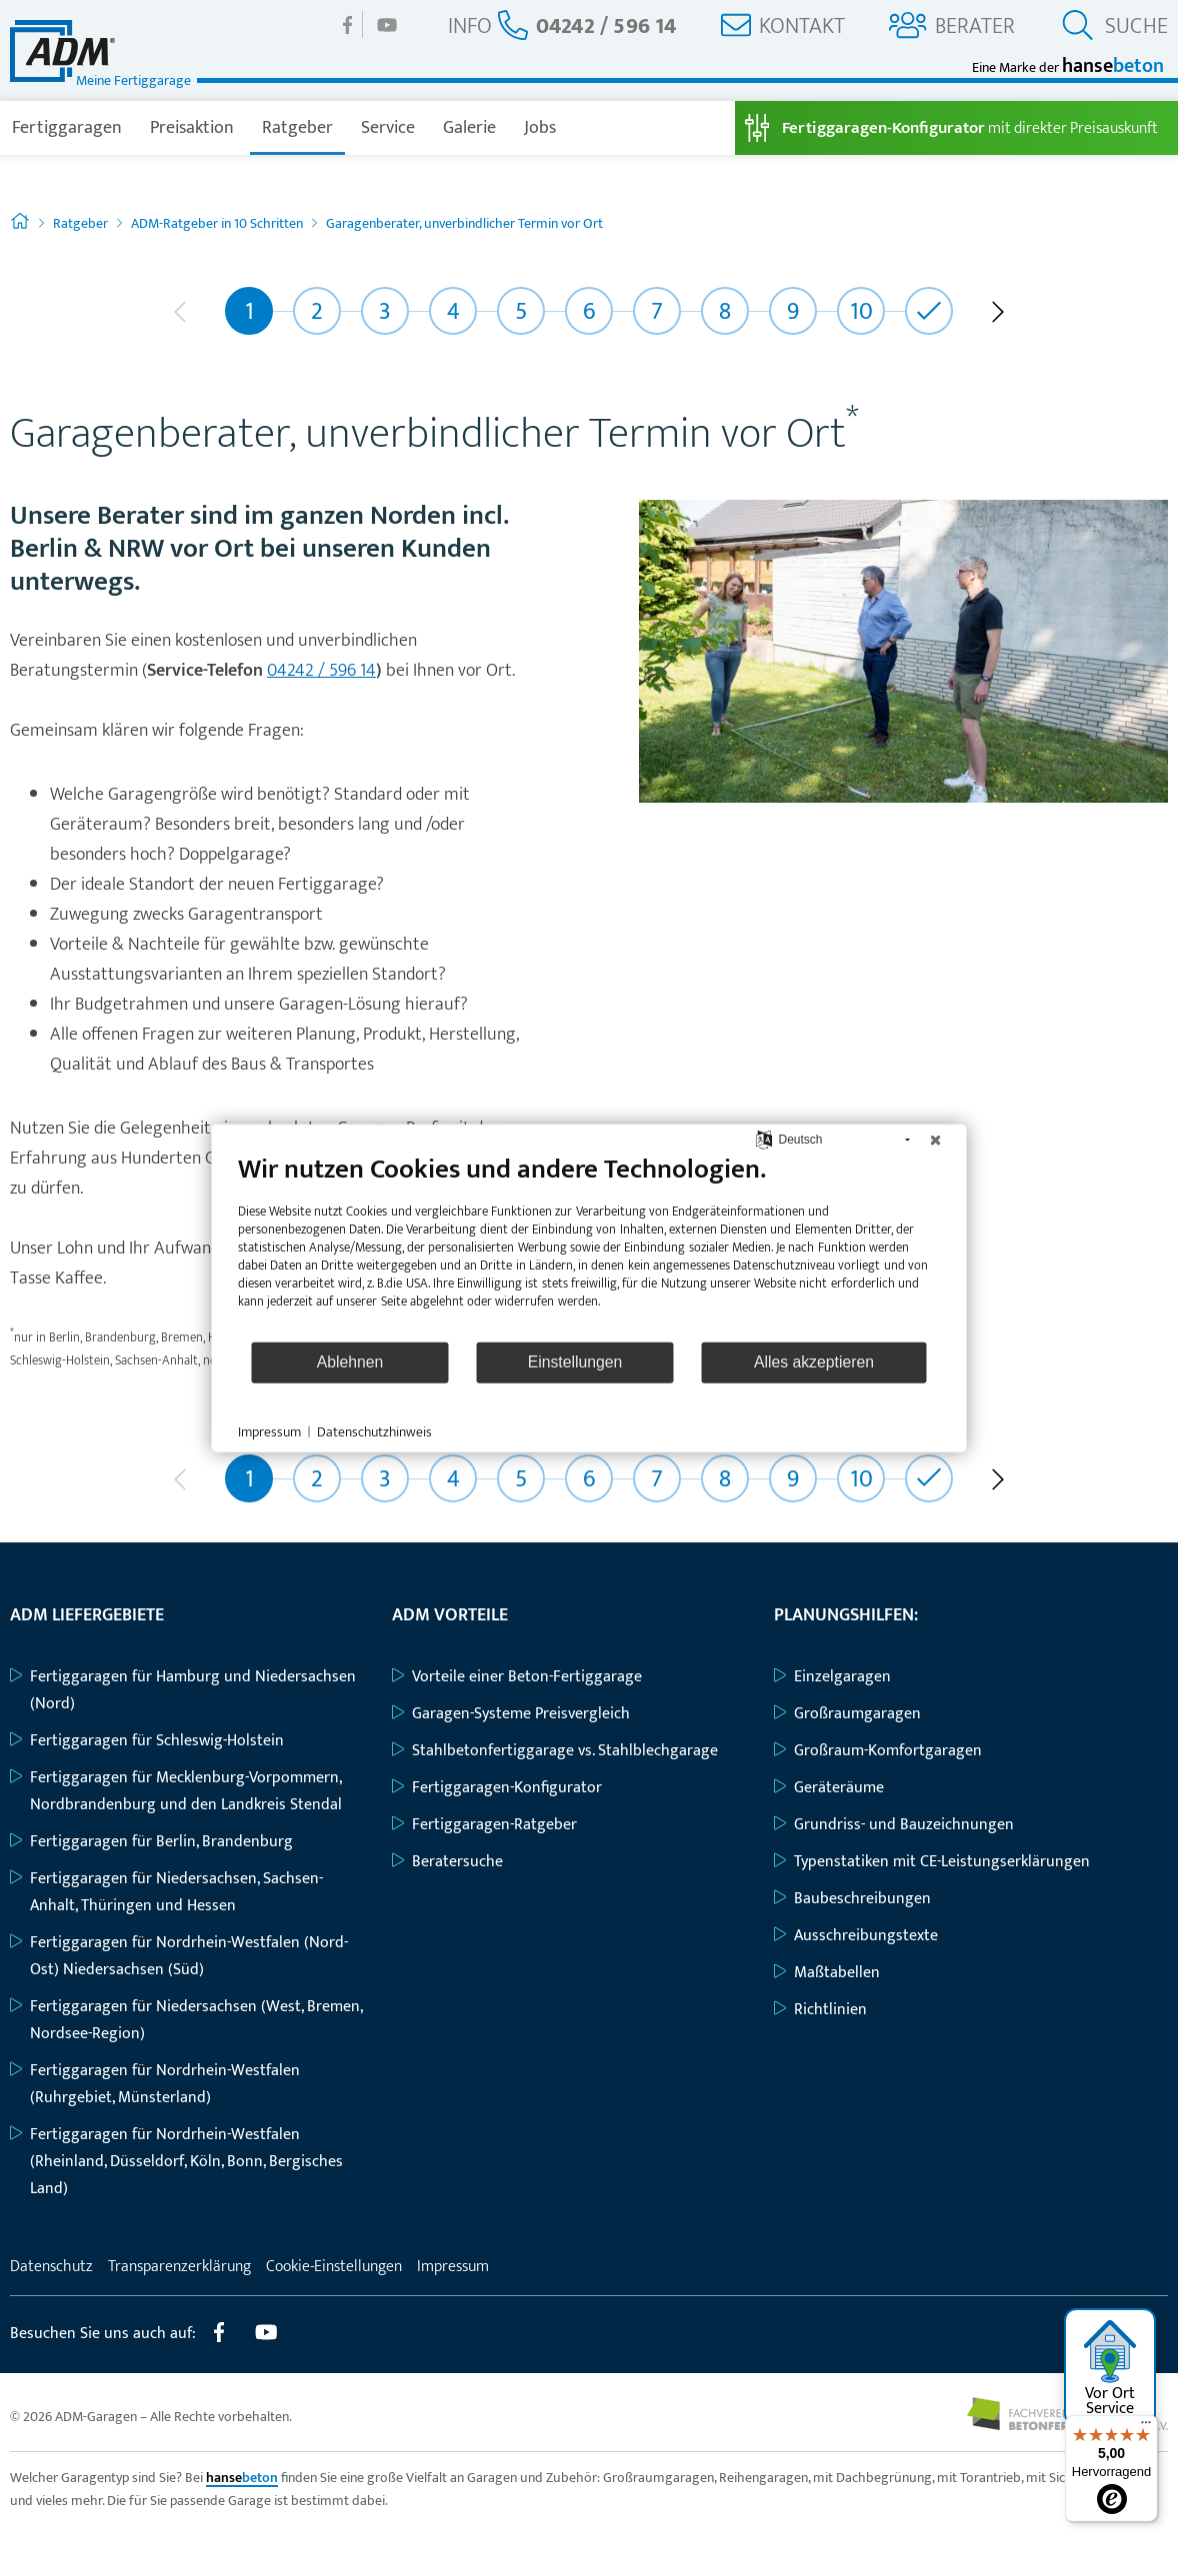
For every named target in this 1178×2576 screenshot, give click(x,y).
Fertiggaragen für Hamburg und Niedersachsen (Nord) (183, 1690)
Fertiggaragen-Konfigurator (497, 1787)
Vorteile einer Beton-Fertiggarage (517, 1676)
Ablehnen (350, 1361)
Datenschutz (51, 2266)
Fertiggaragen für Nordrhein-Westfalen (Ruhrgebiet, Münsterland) (155, 2084)
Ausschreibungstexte (856, 1935)
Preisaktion (192, 128)
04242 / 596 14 (321, 671)
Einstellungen (575, 1361)
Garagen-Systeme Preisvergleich (511, 1713)
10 (861, 312)
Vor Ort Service (1110, 2370)
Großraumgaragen (847, 1713)
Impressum (453, 2266)
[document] (589, 1245)
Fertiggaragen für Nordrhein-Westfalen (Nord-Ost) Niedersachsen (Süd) (179, 1956)
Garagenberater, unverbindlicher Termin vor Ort (464, 223)
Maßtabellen (827, 1972)
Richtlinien (820, 2009)
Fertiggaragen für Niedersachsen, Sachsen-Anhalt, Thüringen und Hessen (166, 1892)
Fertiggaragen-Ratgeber (484, 1824)
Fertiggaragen (67, 128)
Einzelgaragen (832, 1676)
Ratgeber (297, 128)
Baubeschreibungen (852, 1898)
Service (388, 128)
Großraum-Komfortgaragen (878, 1750)
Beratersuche (447, 1861)
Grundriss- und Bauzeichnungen (894, 1824)
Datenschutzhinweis (374, 1431)
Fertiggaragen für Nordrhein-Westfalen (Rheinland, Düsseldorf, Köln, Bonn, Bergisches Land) (176, 2161)
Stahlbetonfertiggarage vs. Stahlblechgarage (555, 1750)
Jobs (540, 128)
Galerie (469, 128)
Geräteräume (829, 1787)
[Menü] (1146, 2427)
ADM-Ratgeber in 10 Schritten (217, 223)
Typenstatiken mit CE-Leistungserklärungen (932, 1861)
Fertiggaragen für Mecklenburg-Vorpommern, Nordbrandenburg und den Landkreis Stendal (176, 1791)
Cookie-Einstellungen (334, 2266)
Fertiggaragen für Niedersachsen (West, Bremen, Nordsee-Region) (186, 2020)
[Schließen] (936, 1140)
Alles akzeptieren (814, 1361)
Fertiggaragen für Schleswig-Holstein (147, 1740)
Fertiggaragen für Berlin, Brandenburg (151, 1841)
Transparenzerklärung (179, 2266)
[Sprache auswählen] (763, 1139)
